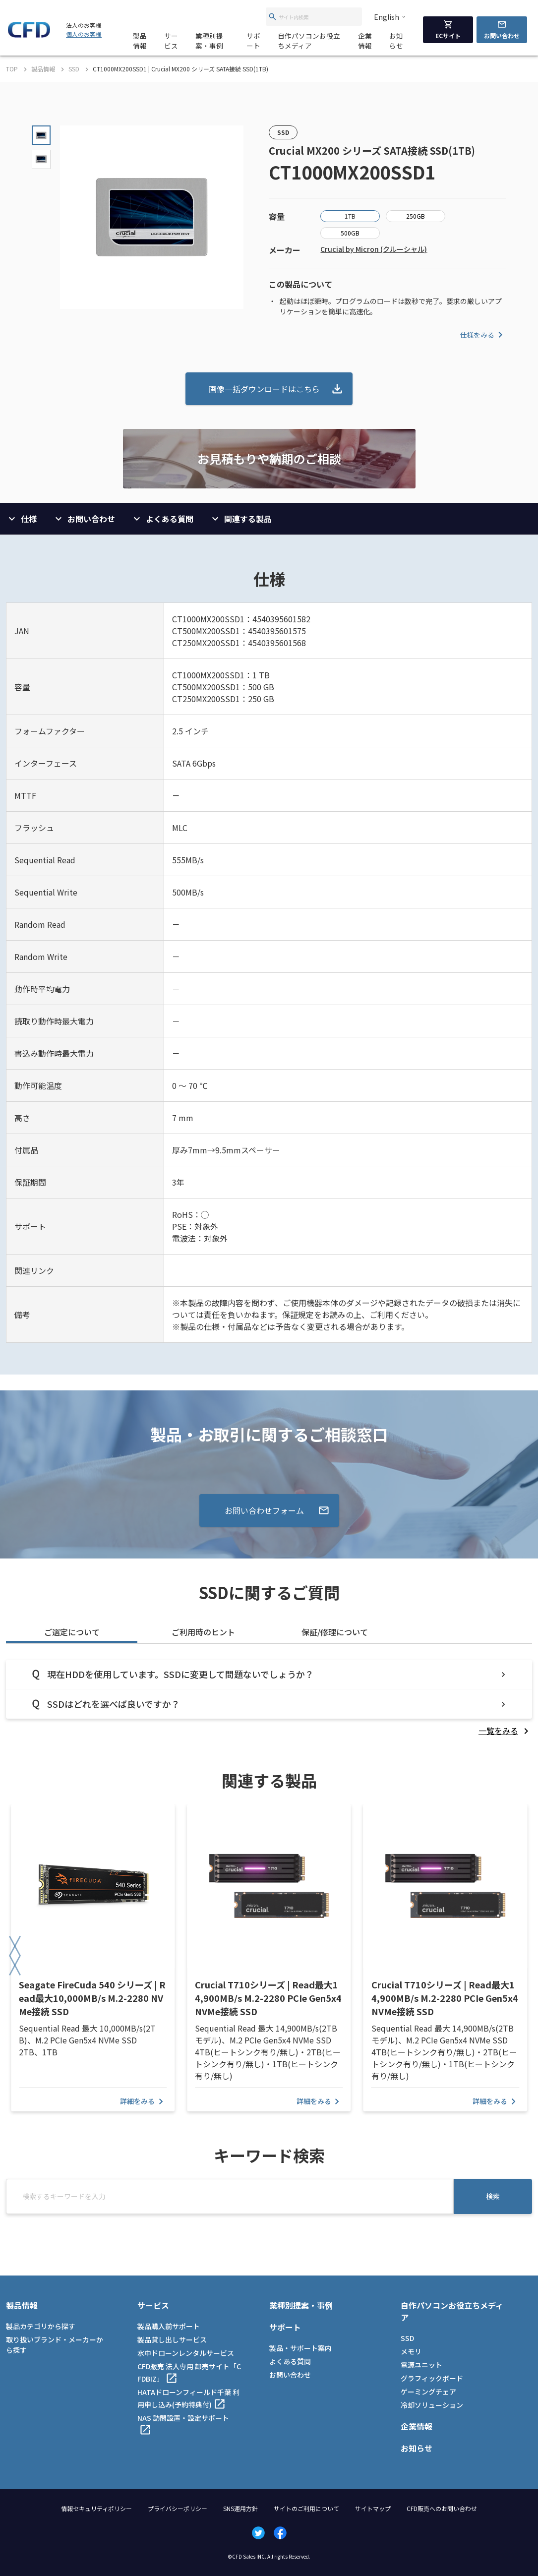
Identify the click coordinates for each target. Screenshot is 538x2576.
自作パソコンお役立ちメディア (309, 41)
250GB (415, 216)
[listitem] (505, 1731)
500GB (350, 233)
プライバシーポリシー (177, 2508)
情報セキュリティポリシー (96, 2508)
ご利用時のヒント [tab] (203, 1632)
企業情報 (365, 41)
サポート (253, 41)
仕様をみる (483, 335)
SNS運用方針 (240, 2508)
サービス (171, 41)
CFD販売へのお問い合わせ (442, 2508)
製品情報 (140, 41)
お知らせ (396, 41)
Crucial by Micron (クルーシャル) (373, 249)
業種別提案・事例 (209, 41)
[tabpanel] (269, 1698)
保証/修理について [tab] (334, 1632)
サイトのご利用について (306, 2508)
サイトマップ (373, 2508)
